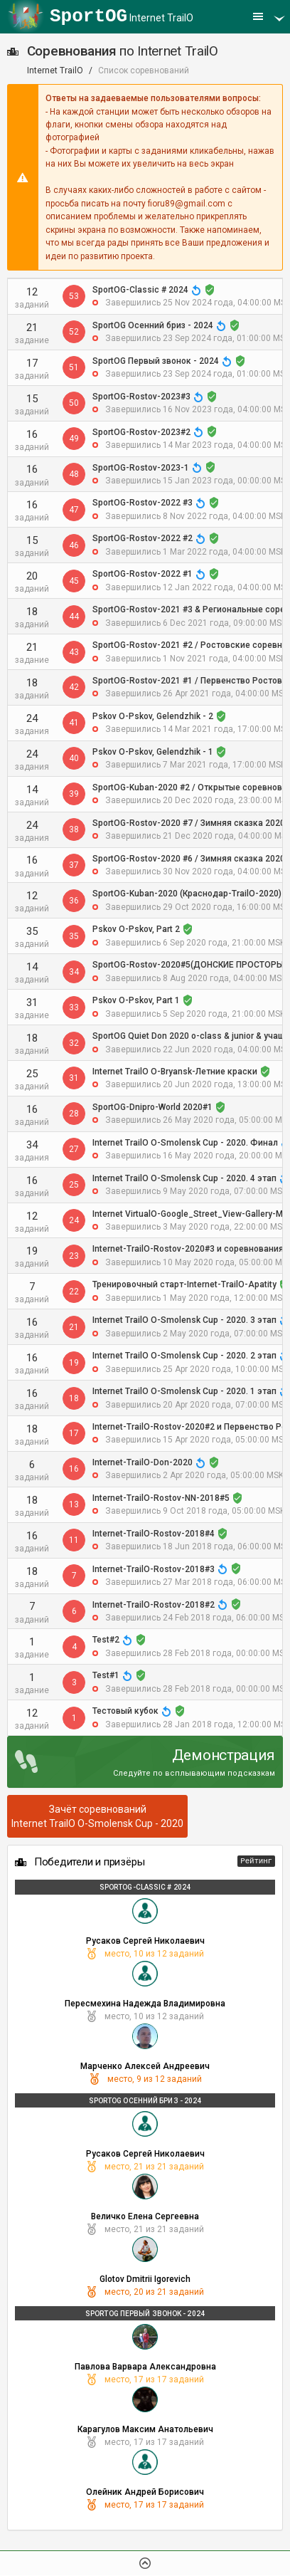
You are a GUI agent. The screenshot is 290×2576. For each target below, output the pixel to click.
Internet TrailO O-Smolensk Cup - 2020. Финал (185, 1143)
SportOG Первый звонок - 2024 (155, 361)
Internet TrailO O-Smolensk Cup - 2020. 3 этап (184, 1320)
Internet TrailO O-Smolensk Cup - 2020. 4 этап (184, 1178)
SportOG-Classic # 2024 (140, 290)
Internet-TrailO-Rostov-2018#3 (153, 1569)
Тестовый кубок (125, 1711)
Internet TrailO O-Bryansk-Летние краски (174, 1072)
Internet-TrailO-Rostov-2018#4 (153, 1534)
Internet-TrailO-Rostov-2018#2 (153, 1605)
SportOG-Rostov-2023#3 (141, 397)
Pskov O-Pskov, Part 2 (136, 929)
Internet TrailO (121, 16)
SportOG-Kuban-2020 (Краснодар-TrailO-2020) (186, 894)
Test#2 (105, 1640)
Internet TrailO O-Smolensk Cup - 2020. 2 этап (184, 1356)
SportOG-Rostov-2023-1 (140, 468)
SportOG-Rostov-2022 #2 (142, 538)
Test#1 (105, 1675)
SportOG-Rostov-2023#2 (141, 432)
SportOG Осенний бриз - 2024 (152, 325)
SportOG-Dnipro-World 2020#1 (152, 1107)
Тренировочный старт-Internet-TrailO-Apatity (184, 1284)
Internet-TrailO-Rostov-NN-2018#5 (161, 1498)
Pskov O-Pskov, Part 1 (136, 1000)
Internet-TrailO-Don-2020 (142, 1462)
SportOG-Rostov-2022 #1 (142, 574)
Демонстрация (223, 1755)
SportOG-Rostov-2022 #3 (142, 503)
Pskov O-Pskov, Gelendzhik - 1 (152, 752)
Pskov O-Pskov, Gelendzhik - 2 (152, 716)
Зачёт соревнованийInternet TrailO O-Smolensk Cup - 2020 (97, 1816)
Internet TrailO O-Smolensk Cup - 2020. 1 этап (184, 1391)
